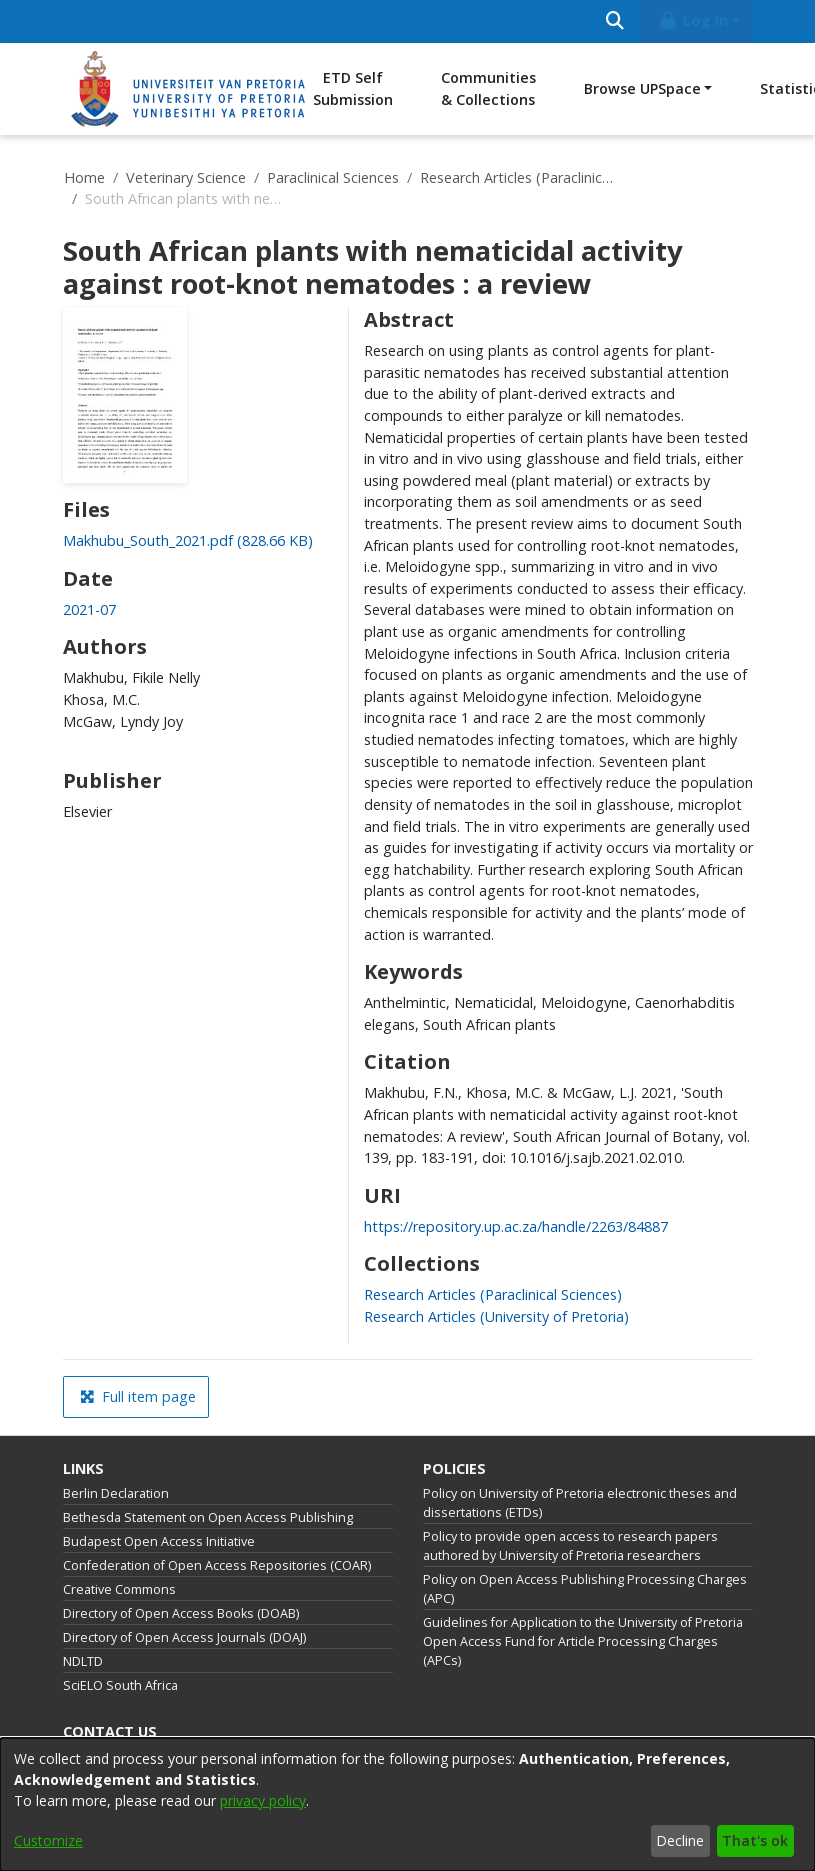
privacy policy (263, 1800)
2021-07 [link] (89, 609)
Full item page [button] (138, 1396)
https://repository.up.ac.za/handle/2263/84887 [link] (516, 1226)
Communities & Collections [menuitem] (488, 88)
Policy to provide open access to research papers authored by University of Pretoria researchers (570, 1546)
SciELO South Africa (120, 1685)
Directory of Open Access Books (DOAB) (181, 1613)
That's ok (755, 1840)
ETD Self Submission (353, 88)
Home (84, 177)
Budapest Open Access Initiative (159, 1541)
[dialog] (407, 1804)
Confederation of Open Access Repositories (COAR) (217, 1565)
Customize (48, 1840)
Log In (692, 20)
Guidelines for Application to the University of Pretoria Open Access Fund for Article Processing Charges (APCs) (583, 1641)
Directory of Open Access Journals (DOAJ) (184, 1637)
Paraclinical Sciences (333, 177)
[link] (188, 540)
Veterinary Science (186, 177)
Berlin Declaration (116, 1493)
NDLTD (83, 1661)
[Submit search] (615, 21)
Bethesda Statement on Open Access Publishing (208, 1517)
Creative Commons (119, 1589)
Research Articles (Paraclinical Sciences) (520, 177)
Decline (680, 1840)
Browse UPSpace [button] (642, 88)
